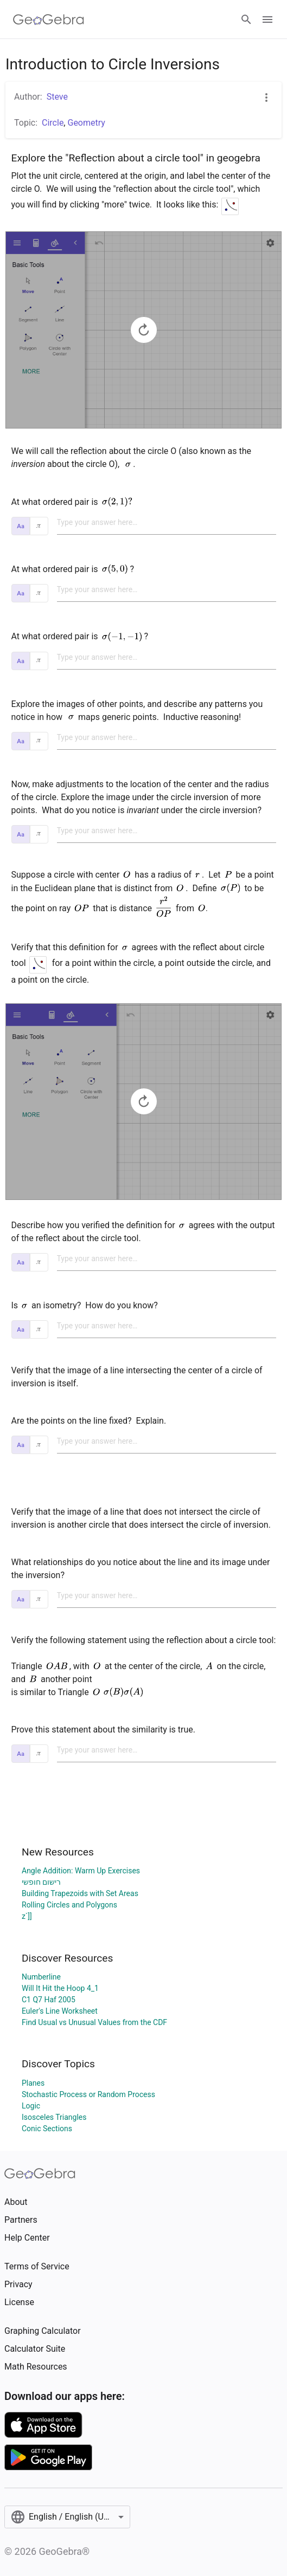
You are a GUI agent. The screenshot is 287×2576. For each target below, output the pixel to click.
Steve (57, 97)
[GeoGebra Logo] (48, 19)
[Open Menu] (267, 19)
